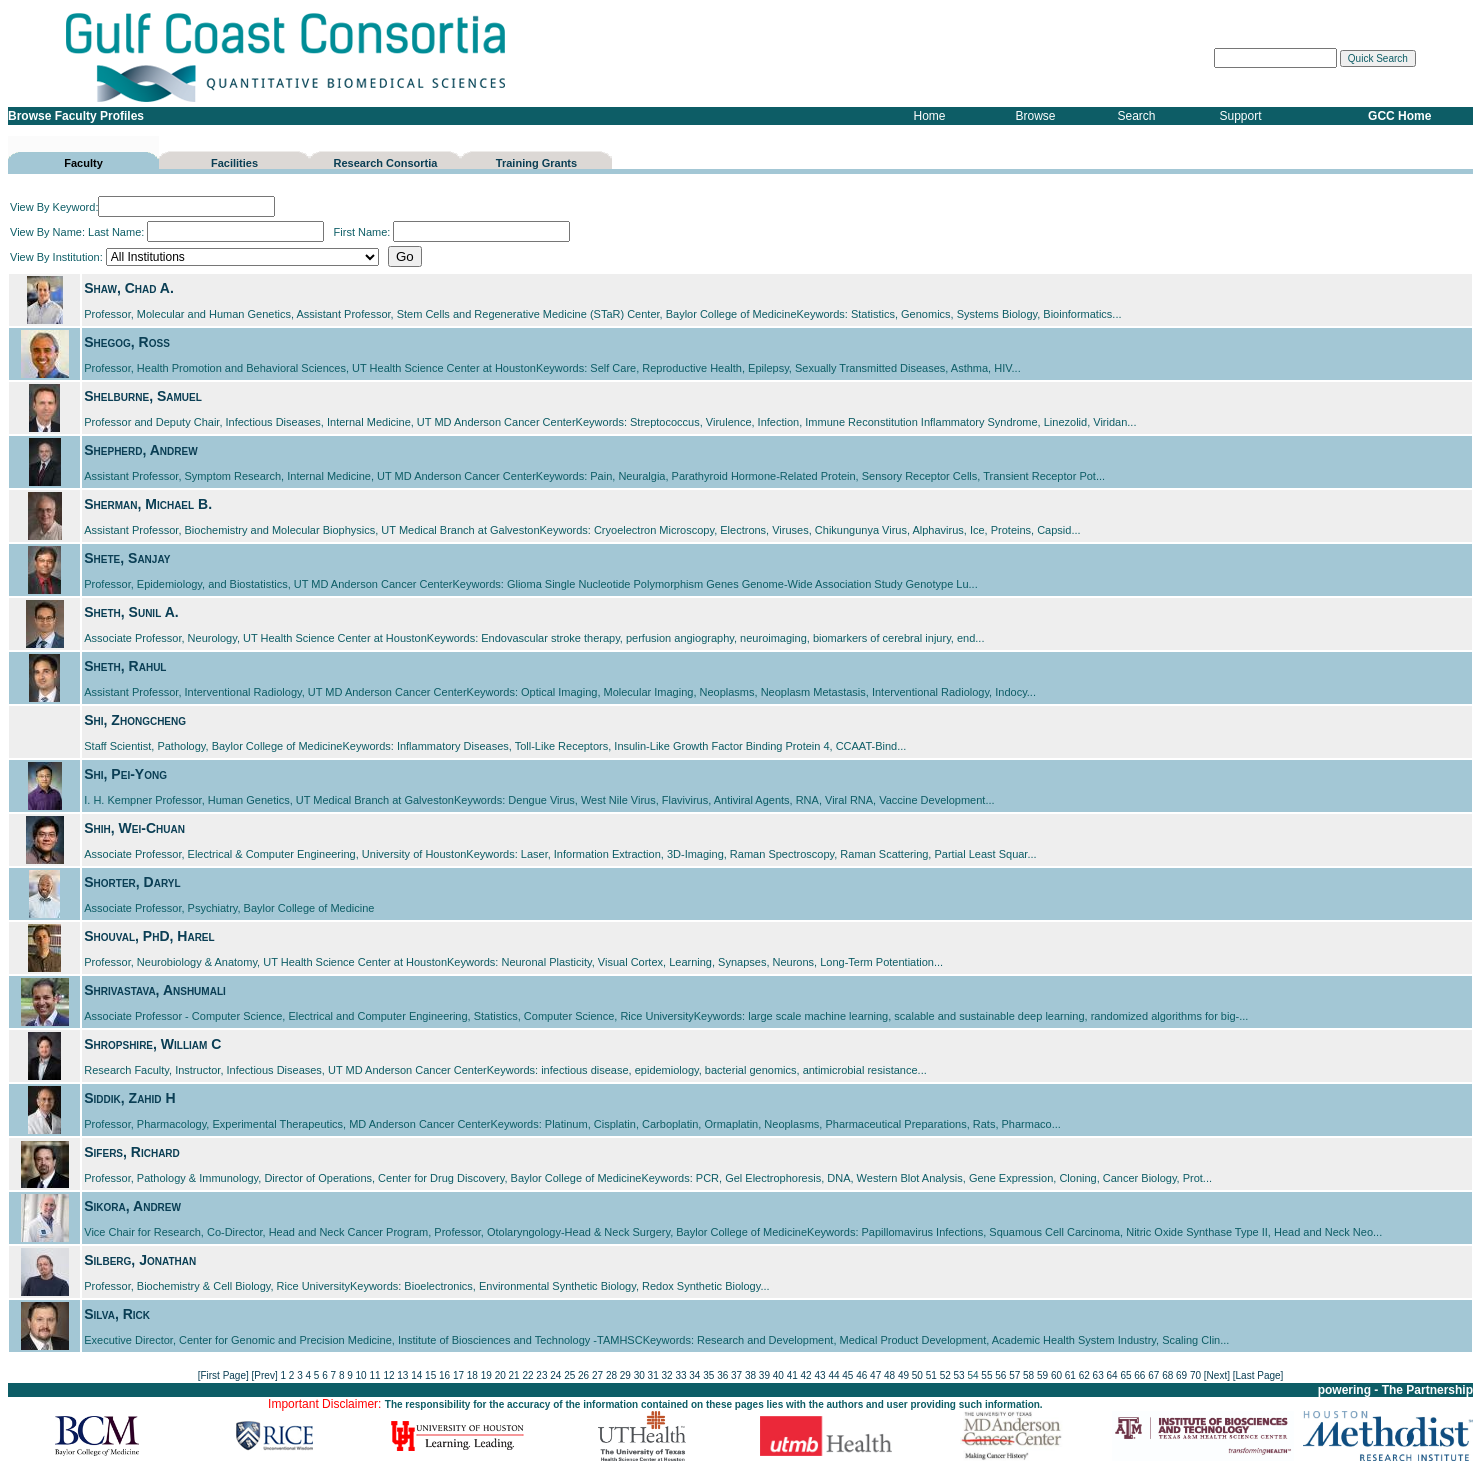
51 (931, 1375)
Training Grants (536, 163)
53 (959, 1375)
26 (583, 1375)
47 (875, 1375)
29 (625, 1375)
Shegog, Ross (127, 342)
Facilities (234, 163)
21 (514, 1375)
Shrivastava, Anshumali (155, 990)
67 (1153, 1375)
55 (986, 1375)
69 (1181, 1375)
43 (819, 1375)
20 (500, 1375)
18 (472, 1375)
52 (945, 1375)
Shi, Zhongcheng (135, 720)
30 (639, 1375)
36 (722, 1375)
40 (778, 1375)
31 (653, 1375)
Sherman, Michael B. (148, 504)
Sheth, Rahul (125, 666)
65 (1125, 1375)
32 (667, 1375)
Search (1137, 116)
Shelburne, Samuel (143, 396)
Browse (1036, 116)
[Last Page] (1258, 1375)
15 (430, 1375)
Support (1241, 116)
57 (1014, 1375)
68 (1167, 1375)
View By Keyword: (142, 207)
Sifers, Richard (132, 1152)
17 (458, 1375)
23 (541, 1375)
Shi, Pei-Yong (125, 774)
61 (1070, 1375)
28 (611, 1375)
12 (388, 1375)
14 (416, 1375)
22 (527, 1375)
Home (930, 116)
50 (917, 1375)
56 (1000, 1375)
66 (1139, 1375)
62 (1084, 1375)
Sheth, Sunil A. (131, 612)
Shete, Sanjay (127, 558)
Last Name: (206, 232)
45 (847, 1375)
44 (833, 1375)
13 (402, 1375)
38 (750, 1375)
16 (444, 1375)
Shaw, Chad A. (129, 288)
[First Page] (223, 1375)
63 (1098, 1375)
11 (374, 1375)
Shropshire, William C (152, 1044)
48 (889, 1375)
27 (597, 1375)
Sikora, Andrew (132, 1206)
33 (680, 1375)
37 (736, 1375)
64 (1112, 1375)
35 (708, 1375)
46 (861, 1375)
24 (555, 1375)
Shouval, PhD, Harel (149, 936)
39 (764, 1375)
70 (1195, 1375)
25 (569, 1375)
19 (486, 1375)
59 (1042, 1375)
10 (361, 1375)
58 (1028, 1375)
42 (806, 1375)
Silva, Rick (117, 1314)
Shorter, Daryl (132, 882)
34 (694, 1375)
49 (903, 1375)
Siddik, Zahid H (129, 1098)
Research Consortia (386, 163)
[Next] (1217, 1375)
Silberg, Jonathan (140, 1260)
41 (792, 1375)
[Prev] (265, 1375)
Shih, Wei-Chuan (134, 828)
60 (1056, 1375)
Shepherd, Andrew (140, 450)
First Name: (451, 232)
